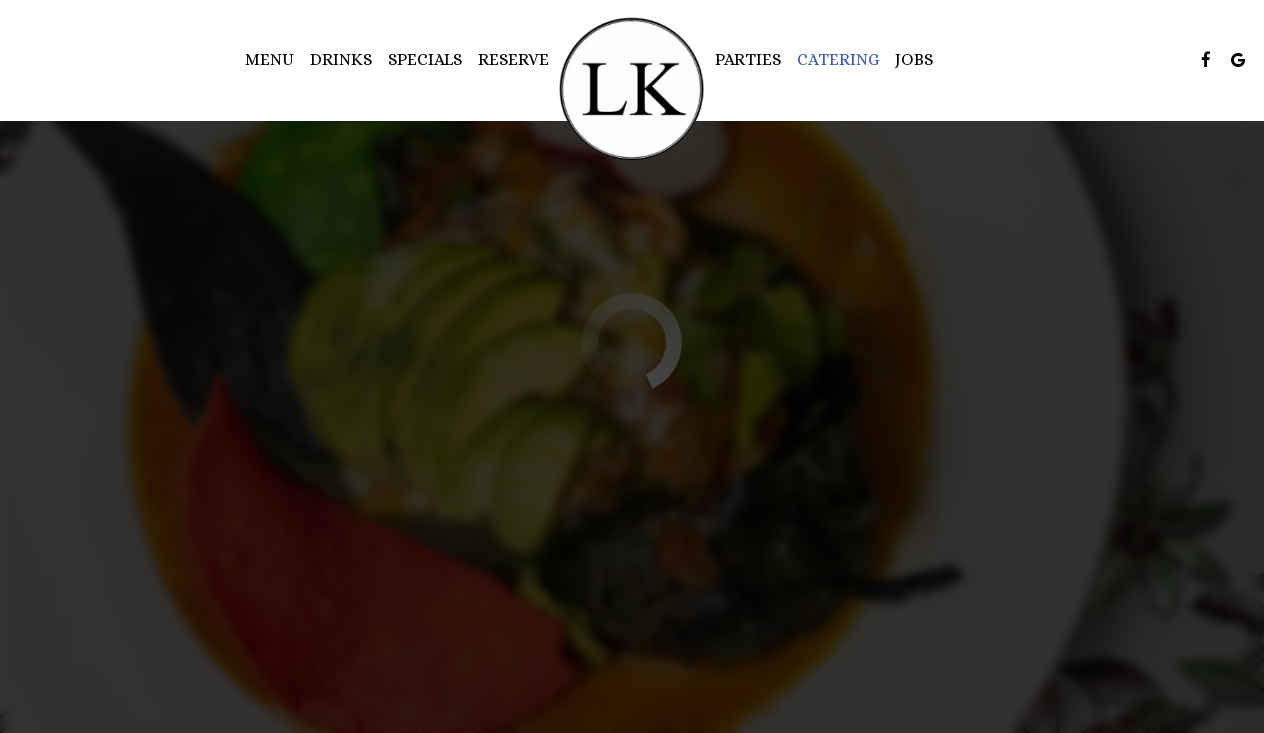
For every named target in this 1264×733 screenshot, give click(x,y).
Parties (748, 59)
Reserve (513, 59)
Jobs (914, 59)
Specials (425, 59)
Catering (838, 59)
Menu (269, 59)
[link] (632, 89)
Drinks (341, 59)
